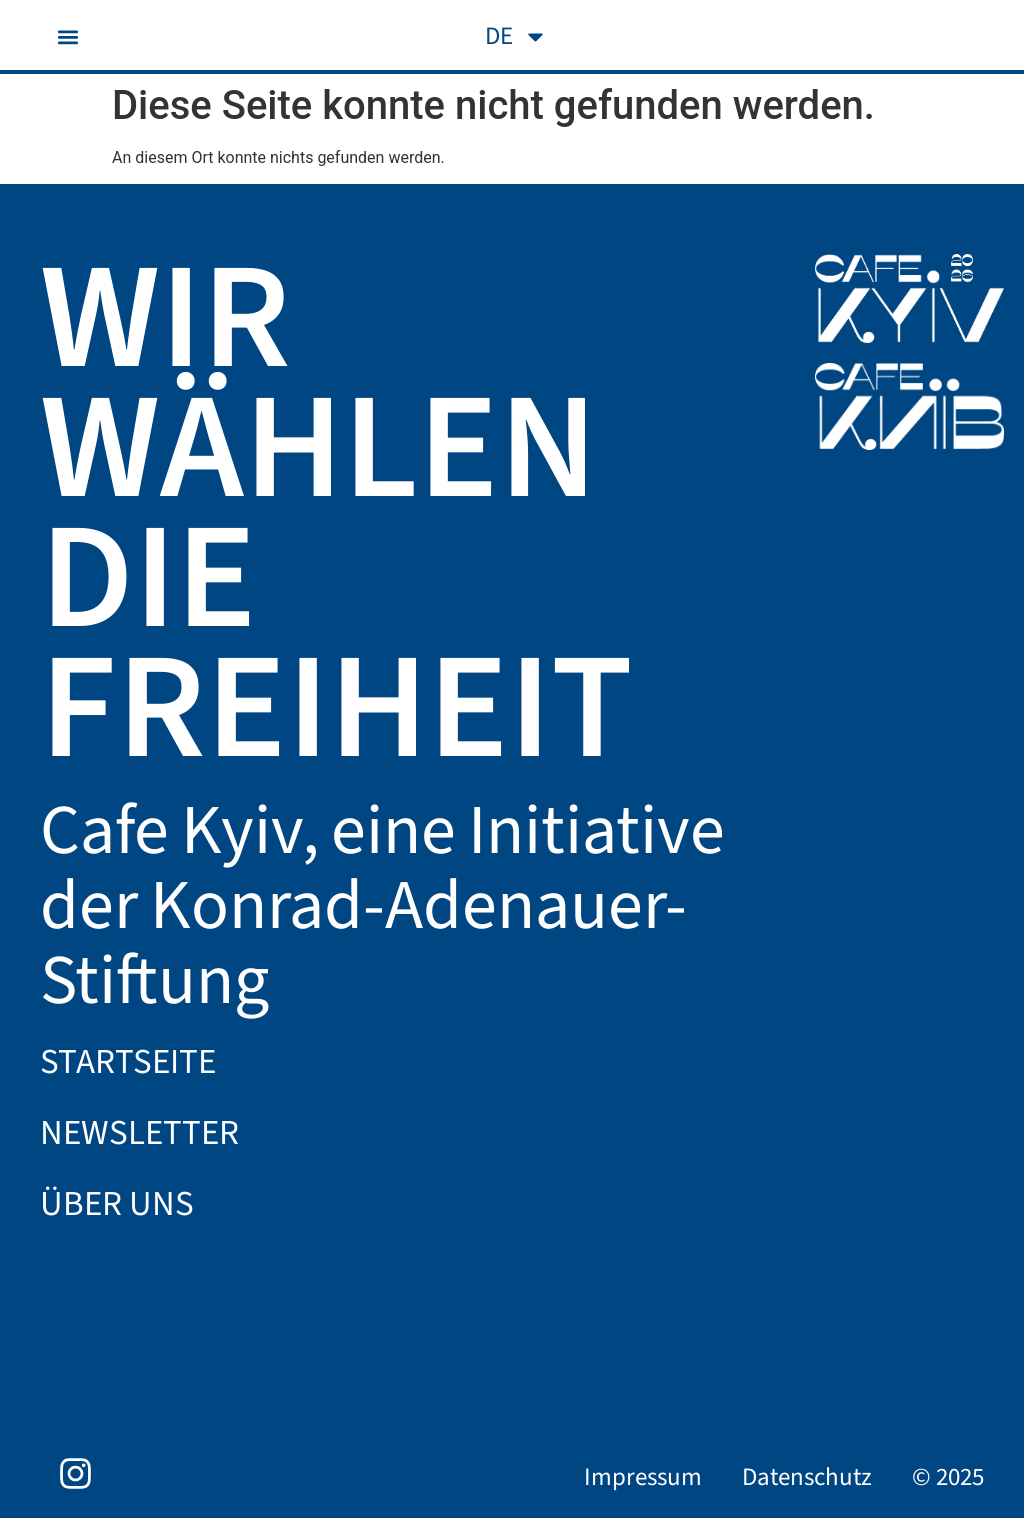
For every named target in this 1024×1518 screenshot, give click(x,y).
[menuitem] (516, 36)
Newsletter (139, 1133)
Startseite (128, 1062)
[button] (67, 36)
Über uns (117, 1204)
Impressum (643, 1477)
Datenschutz (807, 1477)
